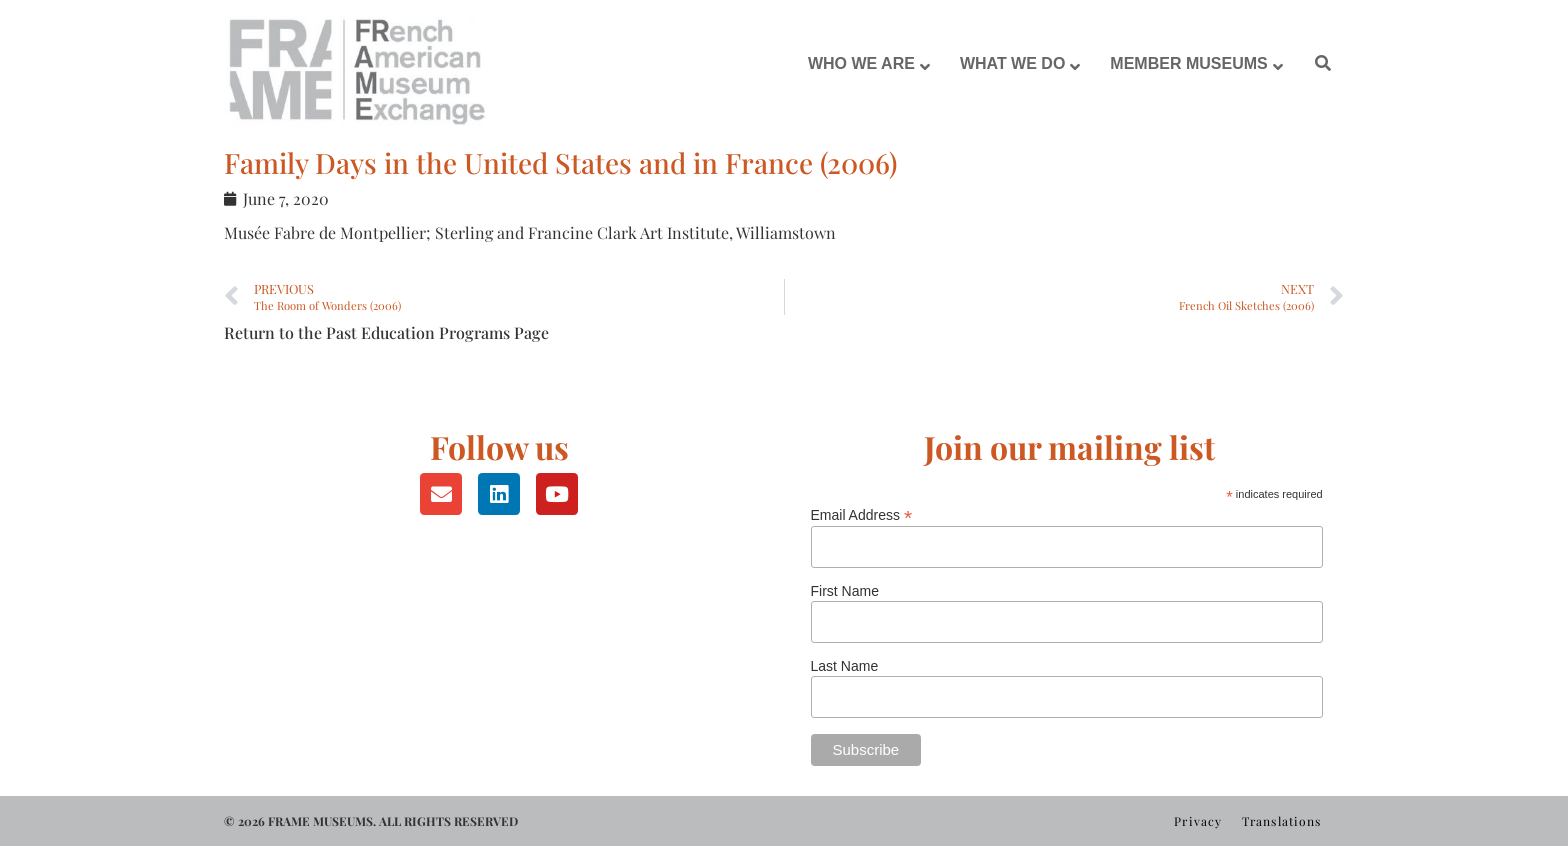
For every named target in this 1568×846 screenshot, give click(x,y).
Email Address (862, 514)
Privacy (1198, 821)
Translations (1281, 821)
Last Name (845, 666)
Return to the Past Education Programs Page (386, 332)
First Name (845, 591)
